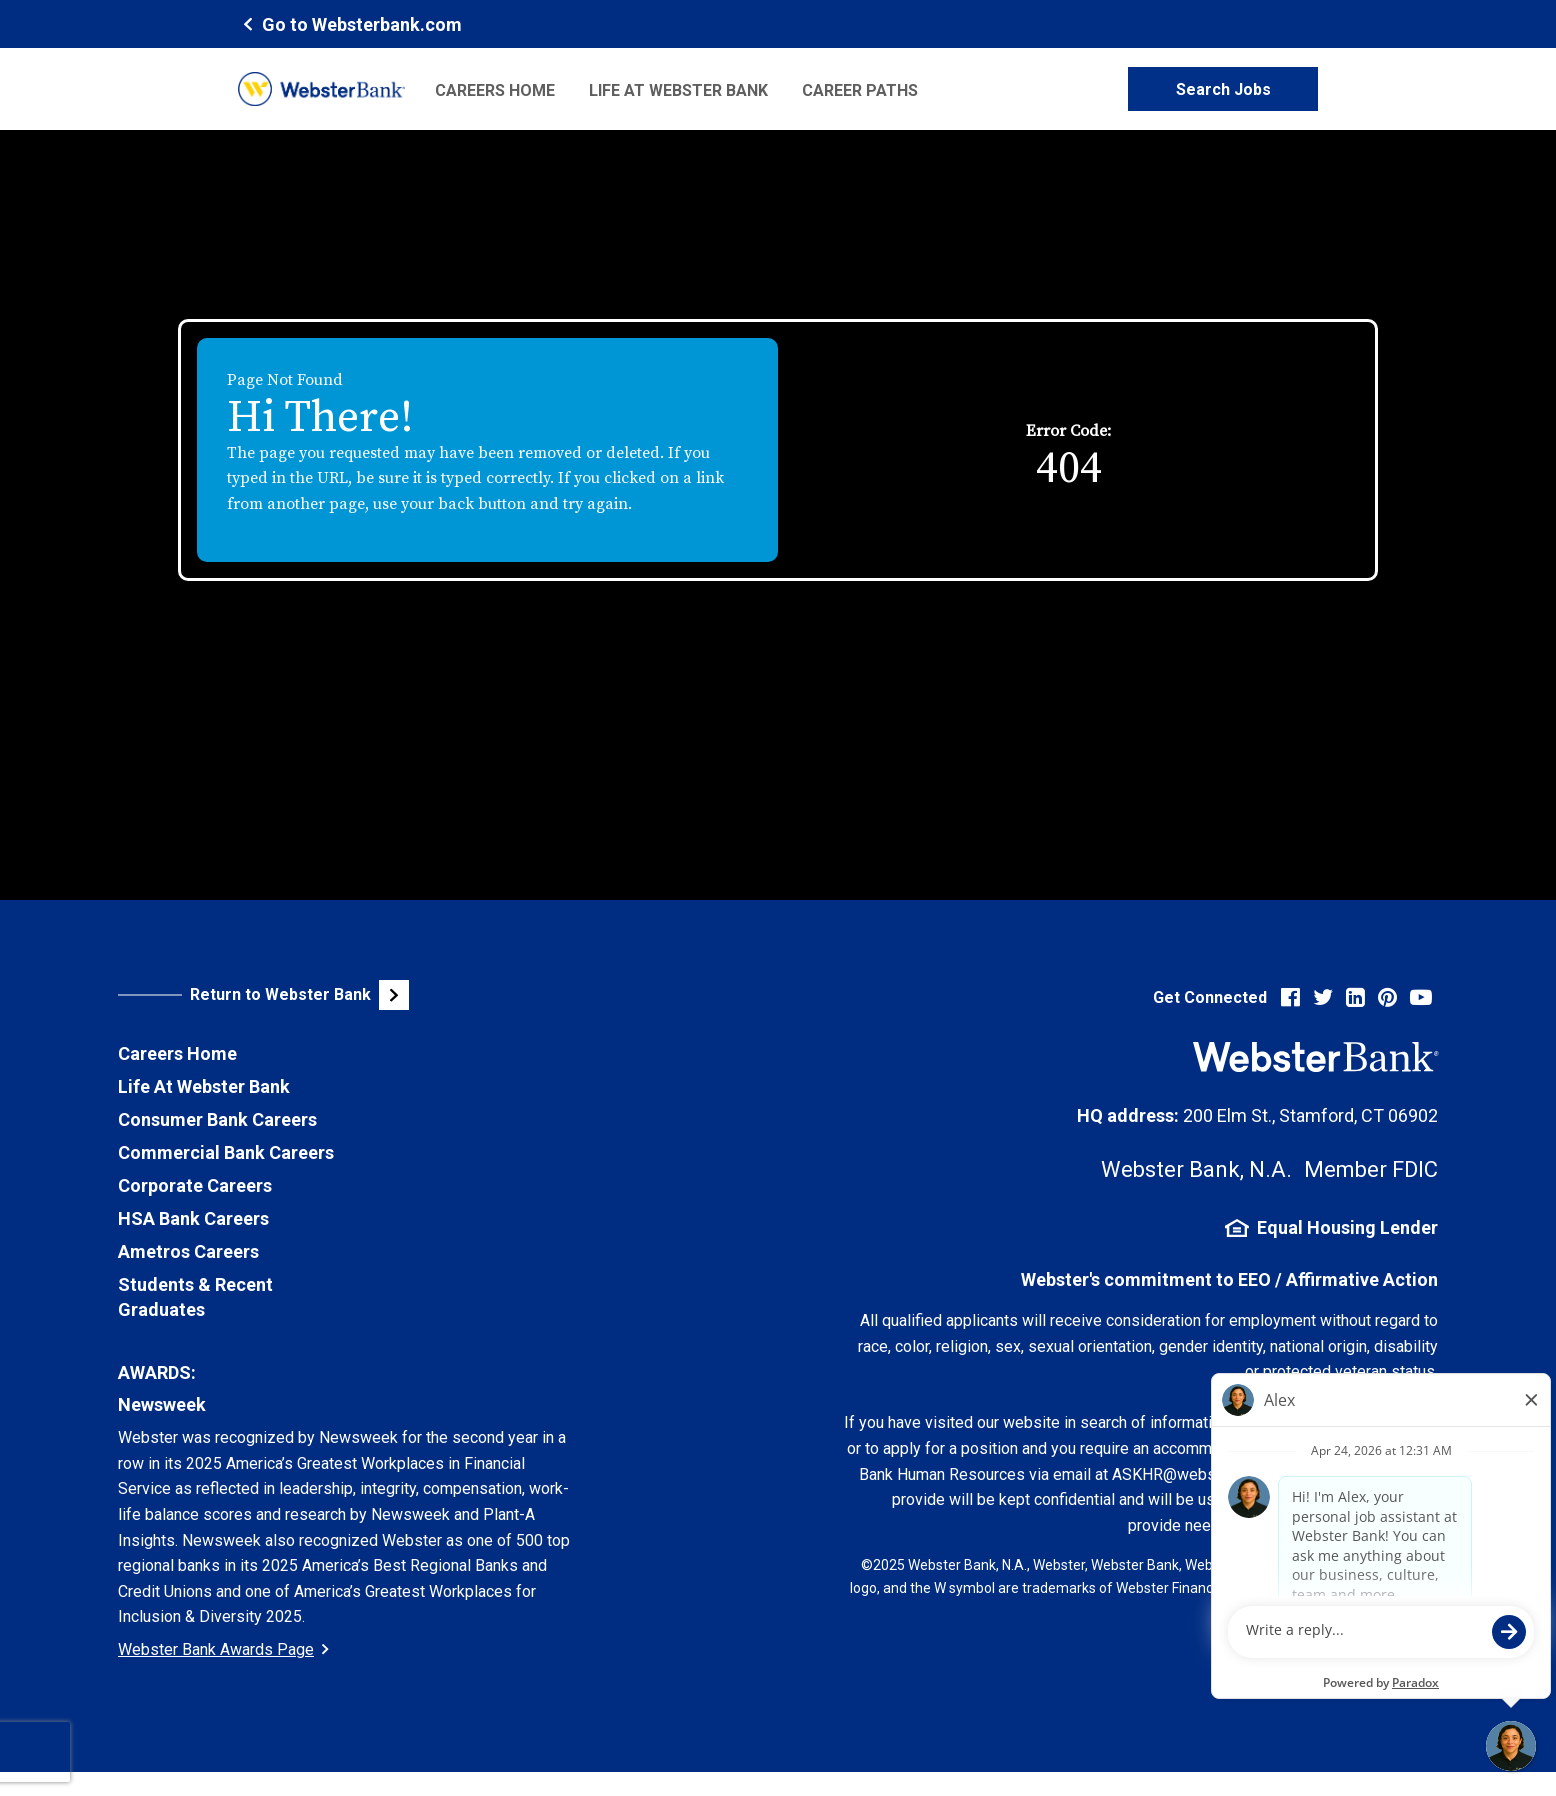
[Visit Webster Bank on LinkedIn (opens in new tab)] (1355, 997)
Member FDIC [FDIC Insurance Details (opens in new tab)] (1371, 1169)
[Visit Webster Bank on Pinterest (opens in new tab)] (1387, 997)
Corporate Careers (195, 1185)
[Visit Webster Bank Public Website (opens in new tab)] (338, 995)
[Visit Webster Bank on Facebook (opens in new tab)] (1290, 997)
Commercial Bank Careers (226, 1152)
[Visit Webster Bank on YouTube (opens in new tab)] (1421, 997)
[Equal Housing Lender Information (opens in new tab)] (1141, 1228)
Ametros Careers (188, 1251)
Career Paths (860, 90)
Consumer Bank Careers (217, 1119)
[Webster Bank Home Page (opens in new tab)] (350, 23)
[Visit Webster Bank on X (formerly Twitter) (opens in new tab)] (1323, 997)
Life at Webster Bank (678, 90)
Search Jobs (1223, 89)
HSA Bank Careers (193, 1218)
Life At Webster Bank (204, 1086)
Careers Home (495, 90)
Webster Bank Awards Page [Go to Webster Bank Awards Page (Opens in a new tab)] (223, 1649)
